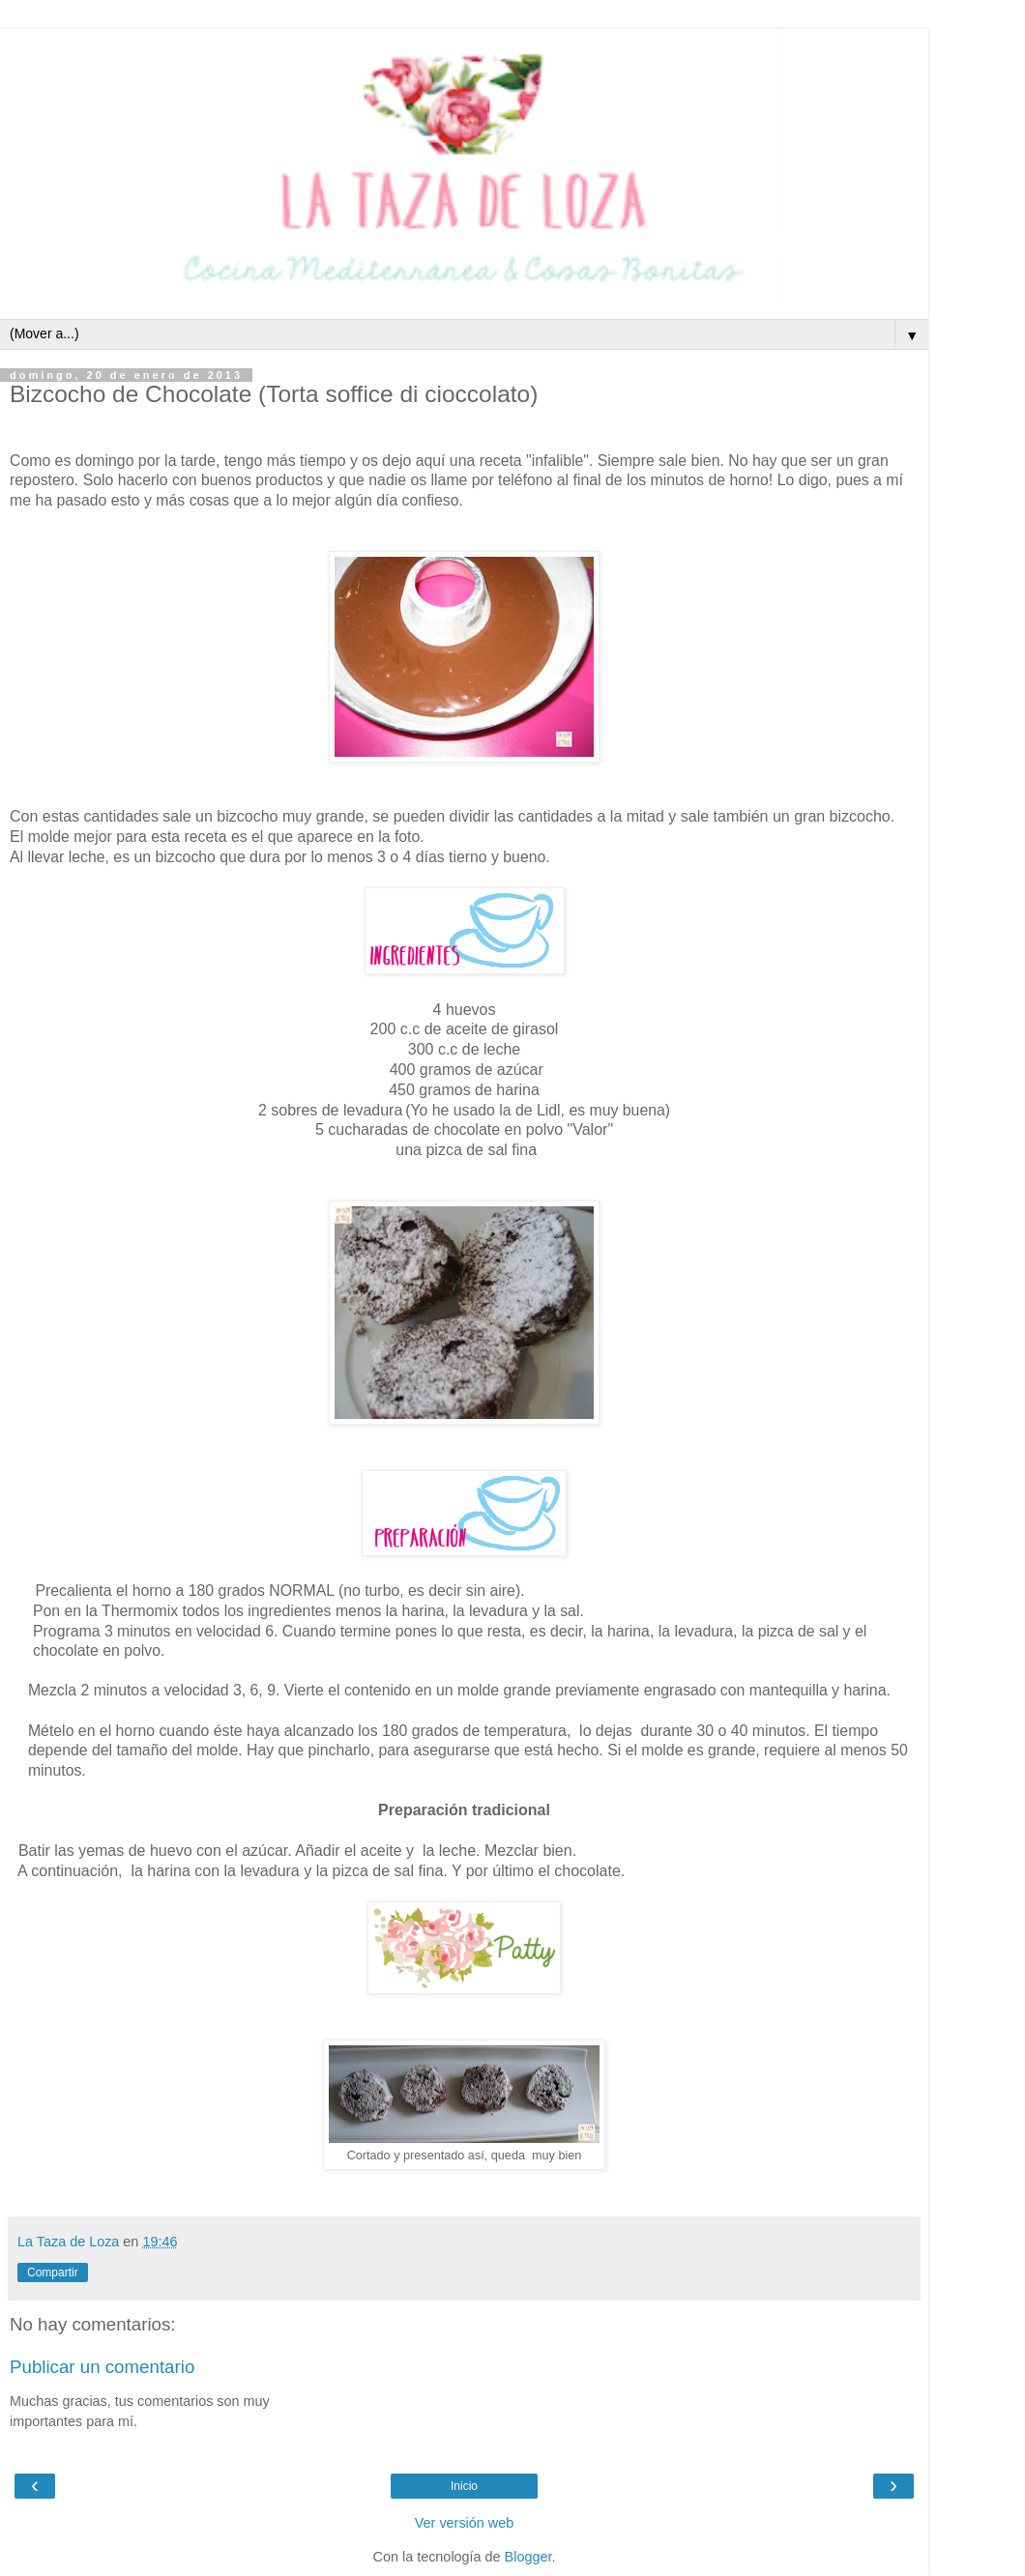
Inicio (464, 2486)
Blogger (528, 2556)
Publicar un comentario (102, 2367)
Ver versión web (464, 2523)
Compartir (52, 2272)
